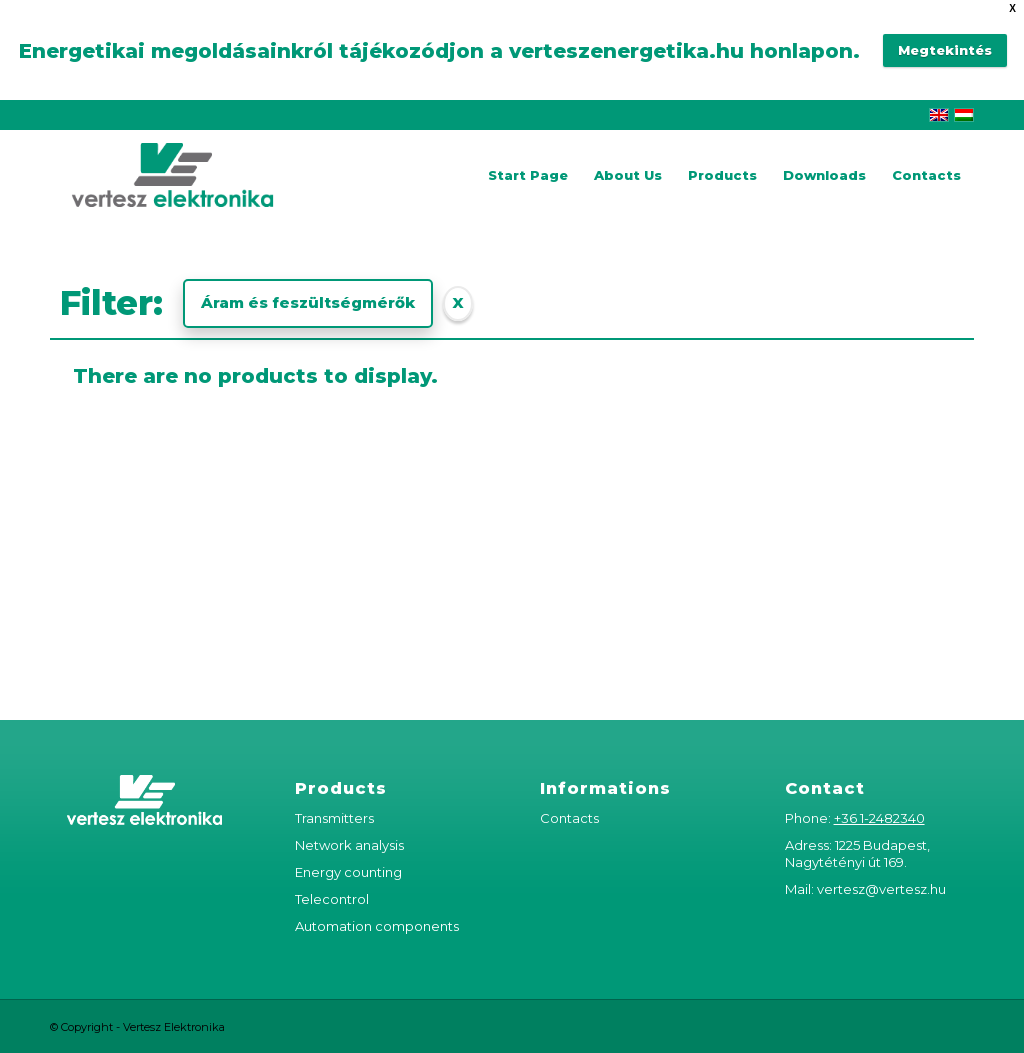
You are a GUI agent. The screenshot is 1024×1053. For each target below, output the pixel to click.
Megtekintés (945, 50)
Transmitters (334, 818)
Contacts (569, 818)
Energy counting (348, 872)
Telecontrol (332, 899)
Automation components (377, 926)
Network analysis (349, 845)
